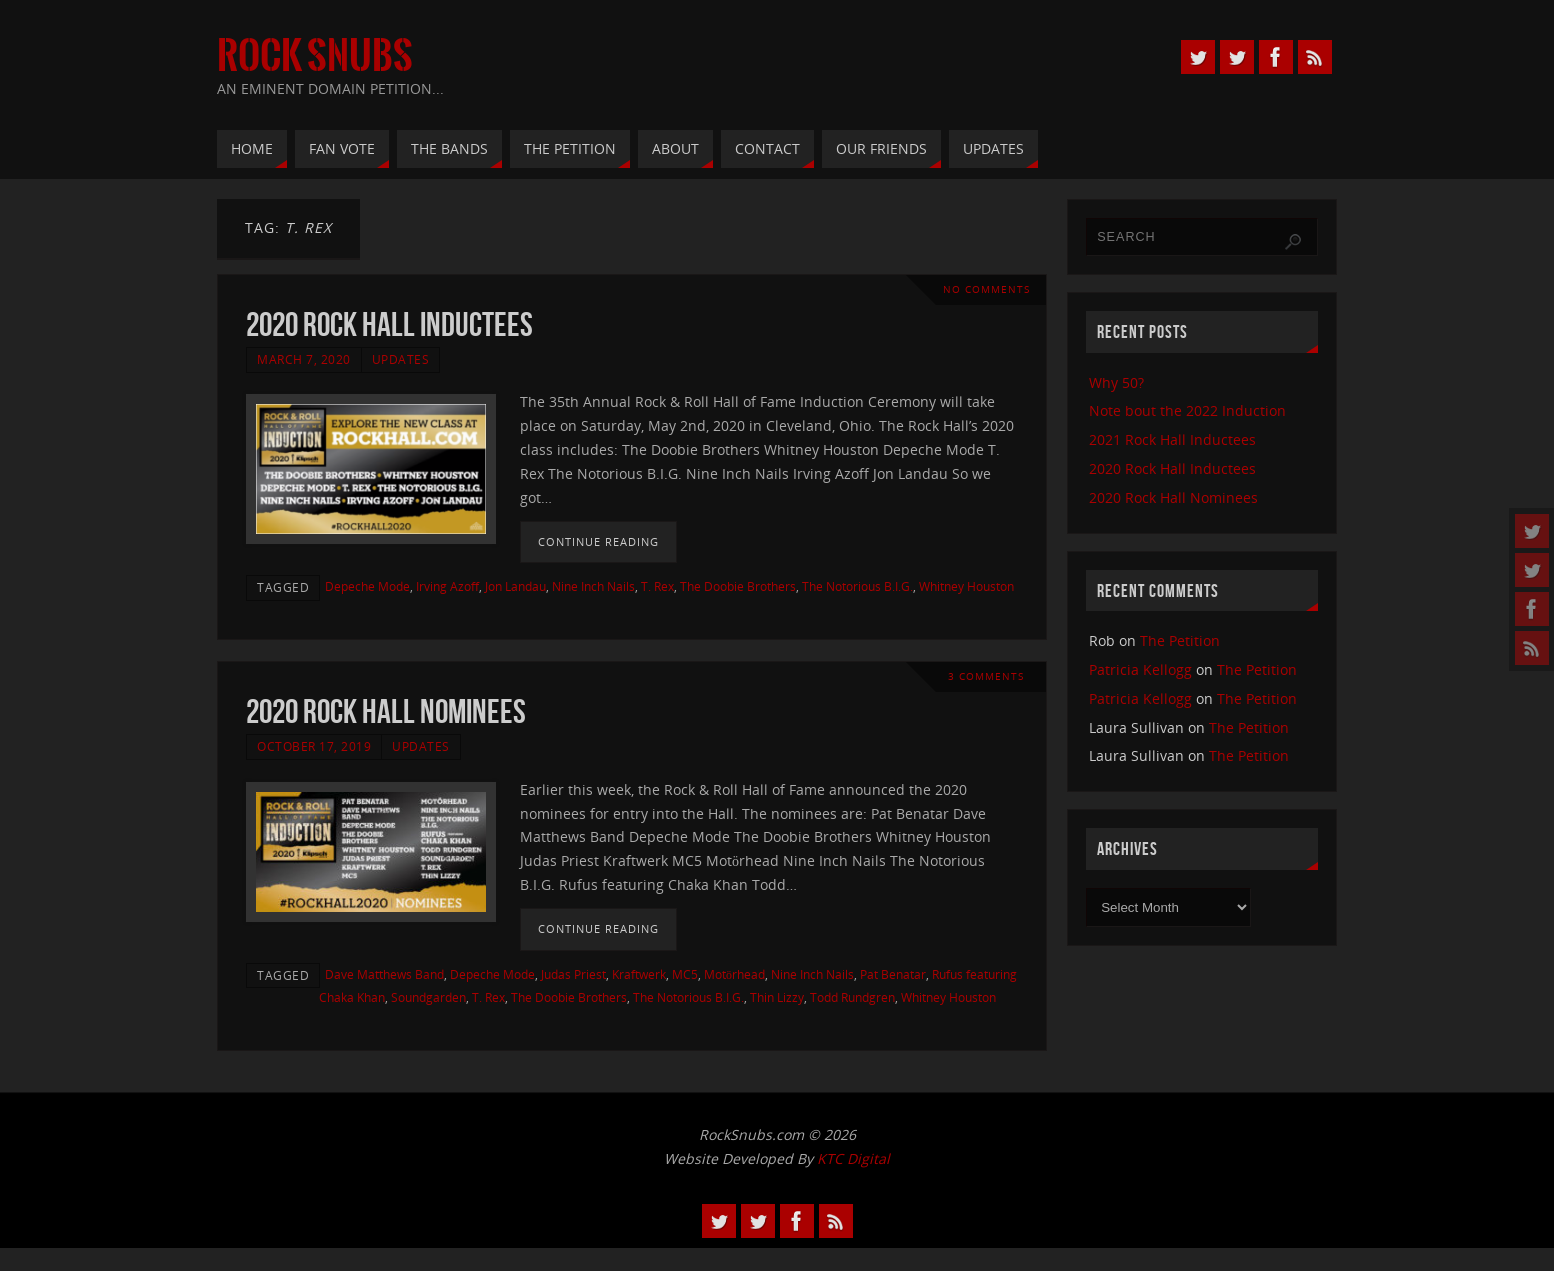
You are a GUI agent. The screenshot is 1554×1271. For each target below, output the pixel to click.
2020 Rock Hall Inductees (389, 324)
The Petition (1180, 640)
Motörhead (734, 974)
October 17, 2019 (314, 746)
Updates (401, 359)
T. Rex (657, 586)
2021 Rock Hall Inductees (1172, 439)
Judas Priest (573, 974)
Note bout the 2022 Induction (1187, 410)
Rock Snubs (315, 56)
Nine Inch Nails (593, 586)
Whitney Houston (966, 586)
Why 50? (1116, 382)
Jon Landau (515, 586)
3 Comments (986, 676)
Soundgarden (428, 997)
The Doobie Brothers (738, 586)
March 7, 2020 (304, 359)
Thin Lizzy (777, 997)
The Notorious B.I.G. (857, 586)
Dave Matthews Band (384, 974)
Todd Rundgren (852, 997)
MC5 (685, 974)
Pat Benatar (893, 974)
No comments (986, 289)
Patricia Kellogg (1140, 669)
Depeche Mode (367, 586)
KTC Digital (853, 1158)
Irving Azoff (447, 586)
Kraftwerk (639, 974)
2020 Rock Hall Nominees (386, 711)
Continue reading (598, 541)
